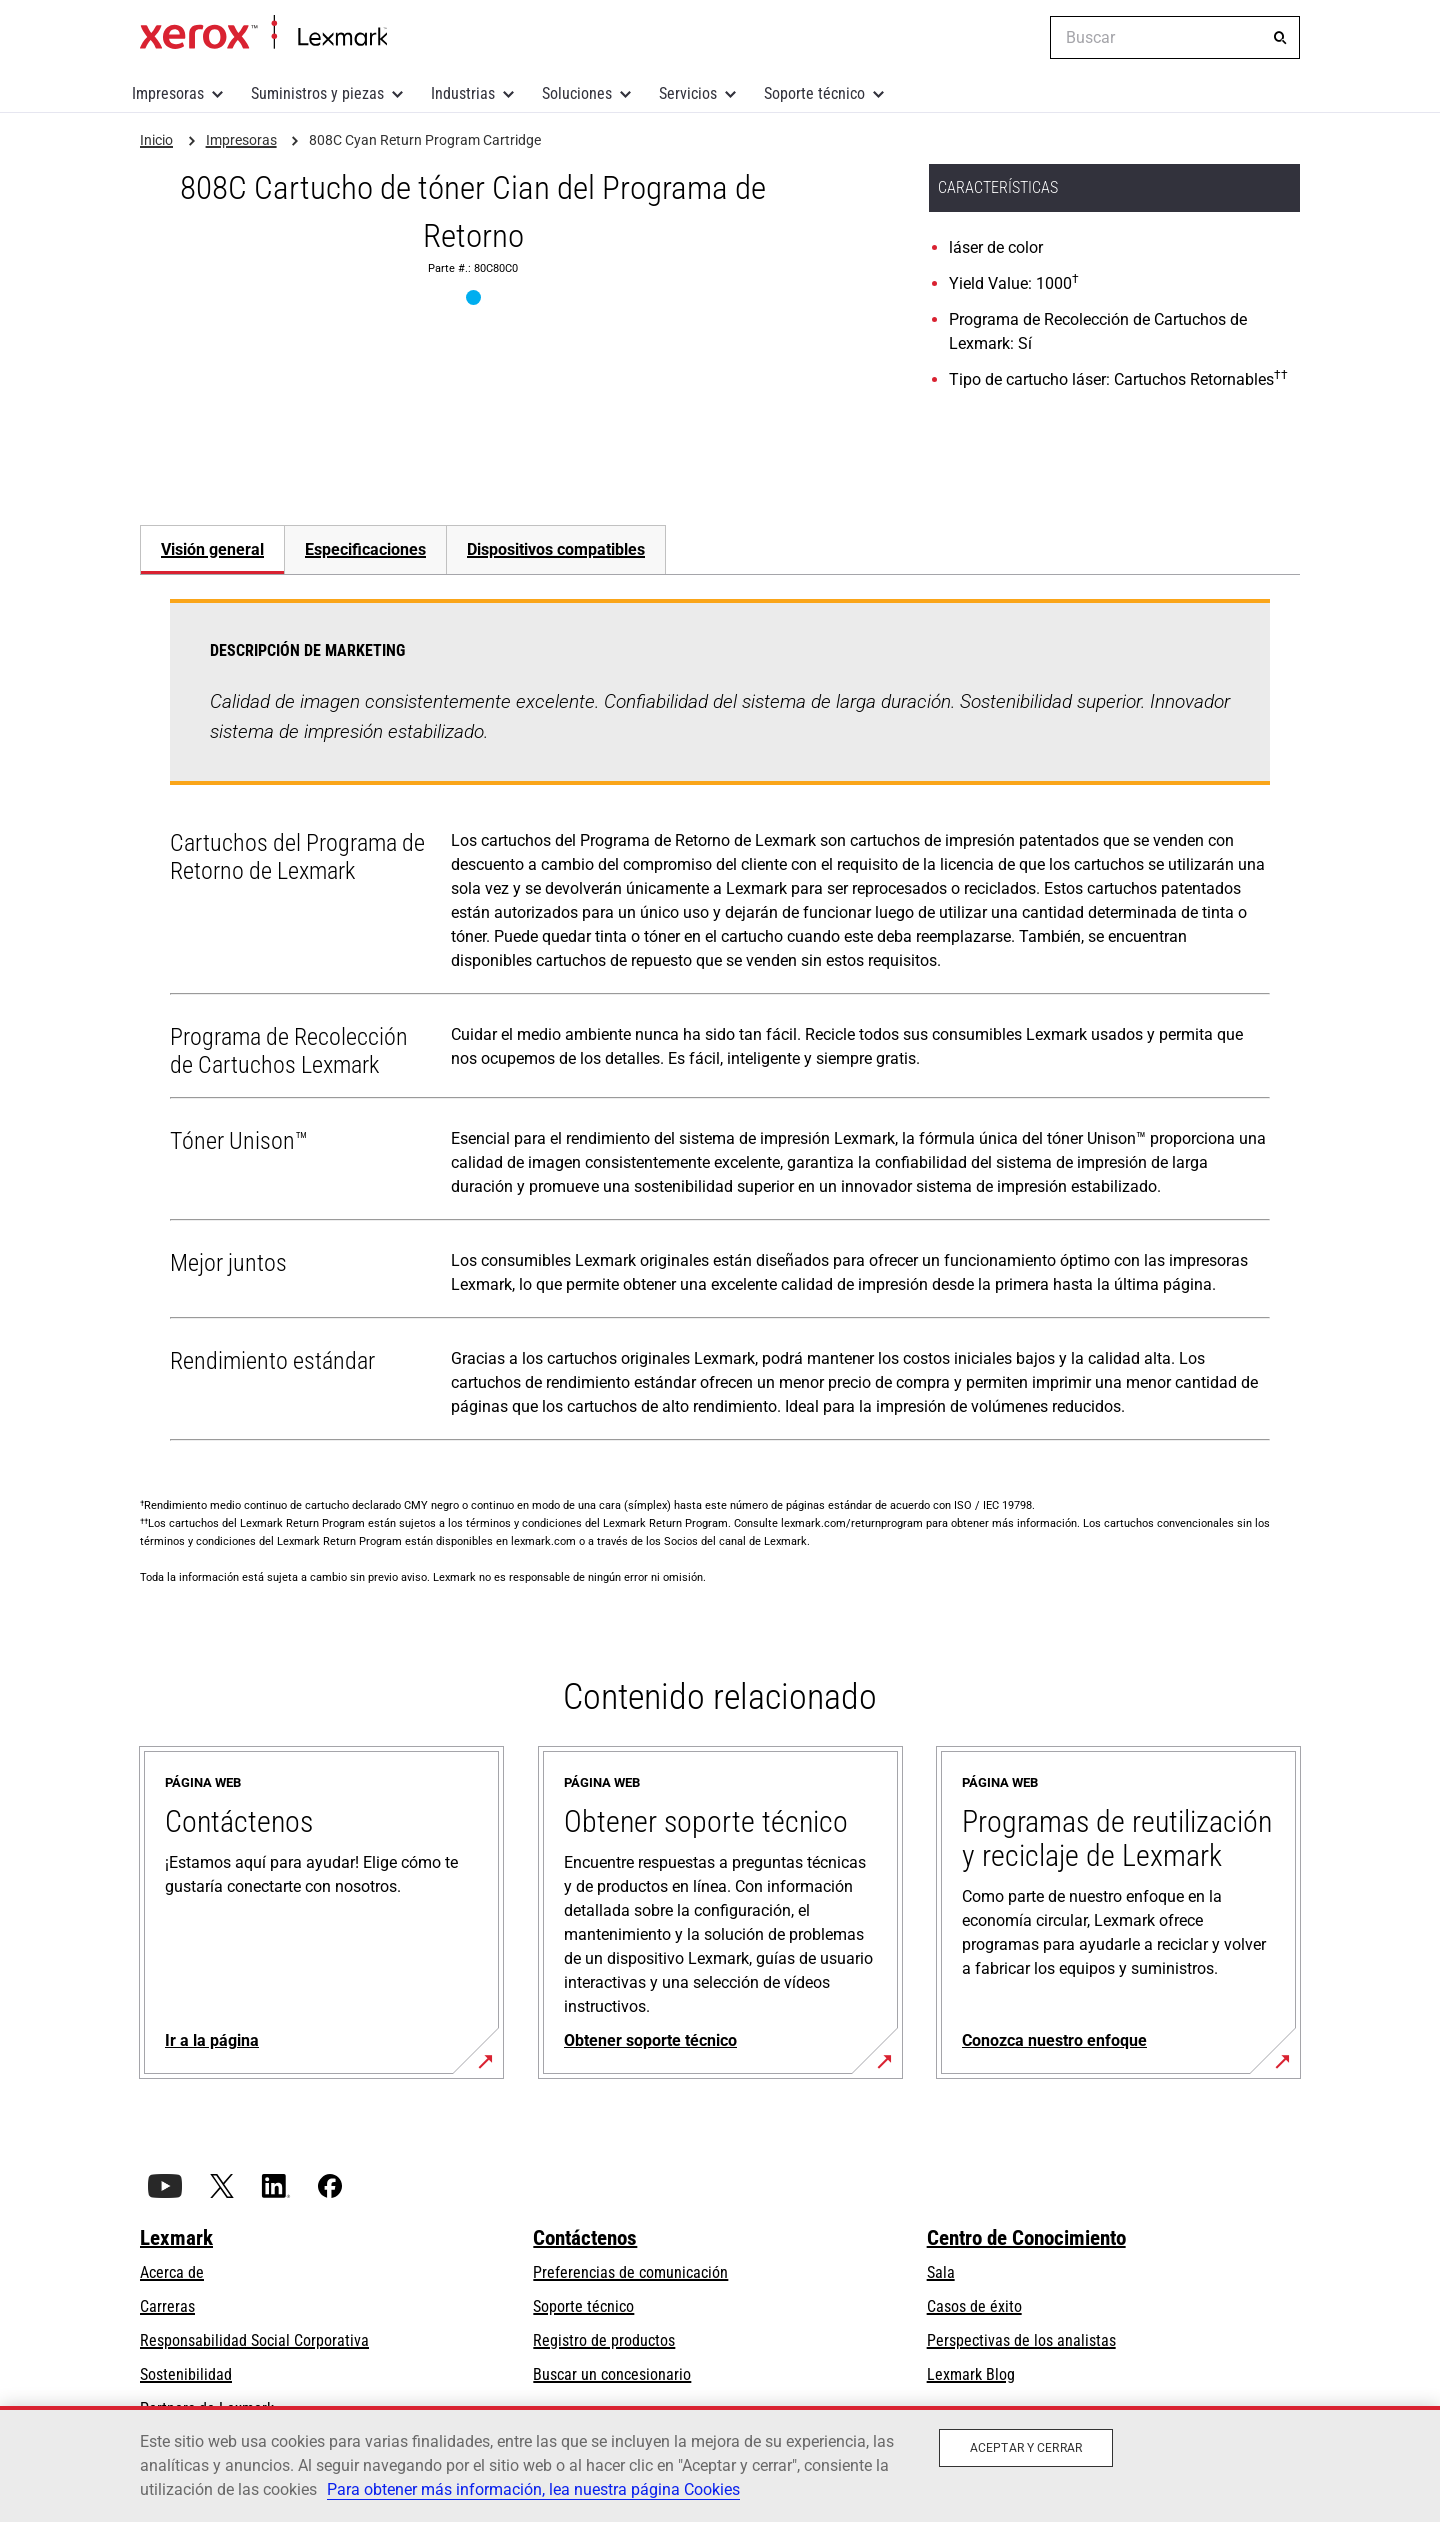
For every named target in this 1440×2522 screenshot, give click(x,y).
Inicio (263, 33)
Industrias (463, 93)
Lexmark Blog (971, 2374)
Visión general (212, 549)
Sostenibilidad (186, 2374)
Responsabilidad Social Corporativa (254, 2340)
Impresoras (168, 93)
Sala (941, 2272)
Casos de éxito (974, 2306)
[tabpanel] (720, 1024)
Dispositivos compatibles (556, 549)
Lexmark (176, 2238)
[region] (720, 2464)
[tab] (212, 549)
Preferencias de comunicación (630, 2272)
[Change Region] (1020, 38)
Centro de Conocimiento (1026, 2238)
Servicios (688, 93)
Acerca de (172, 2272)
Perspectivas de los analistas (1021, 2340)
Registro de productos (604, 2340)
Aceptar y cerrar (1026, 2448)
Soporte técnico (814, 93)
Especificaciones (365, 549)
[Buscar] (1280, 38)
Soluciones (577, 93)
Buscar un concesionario (612, 2374)
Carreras (167, 2306)
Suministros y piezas (317, 93)
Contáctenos (585, 2238)
